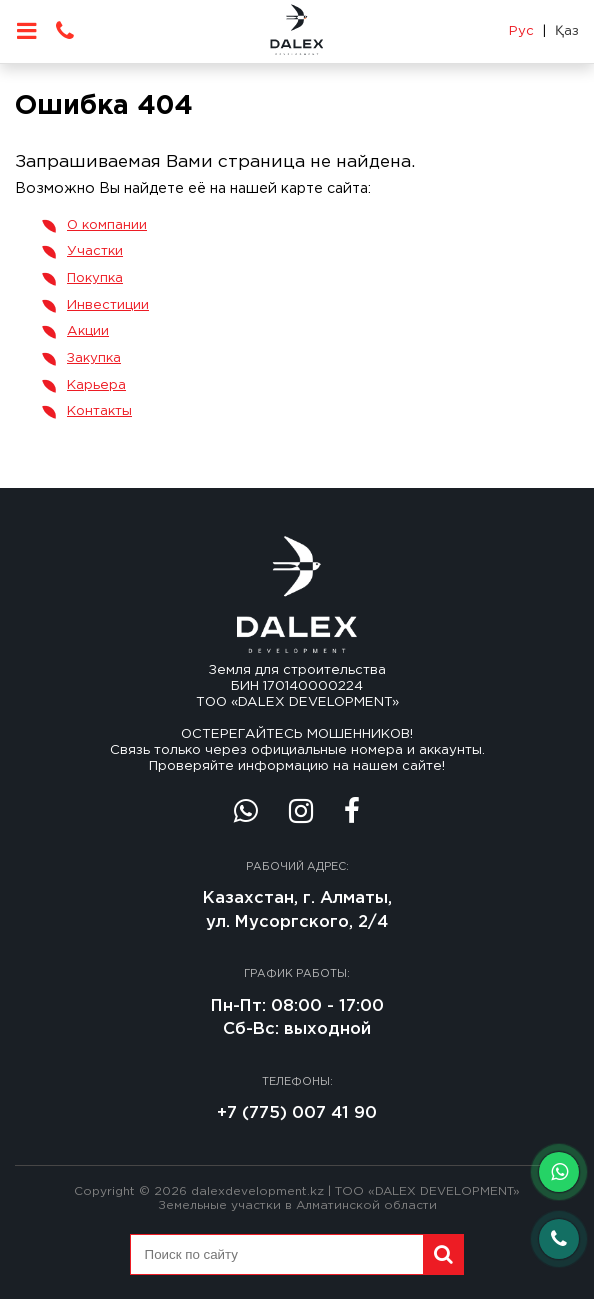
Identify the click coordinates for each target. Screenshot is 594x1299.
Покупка (95, 278)
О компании (107, 225)
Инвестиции (108, 305)
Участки (95, 251)
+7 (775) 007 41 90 (297, 1113)
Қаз (567, 31)
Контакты (99, 411)
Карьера (96, 385)
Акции (88, 331)
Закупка (94, 358)
